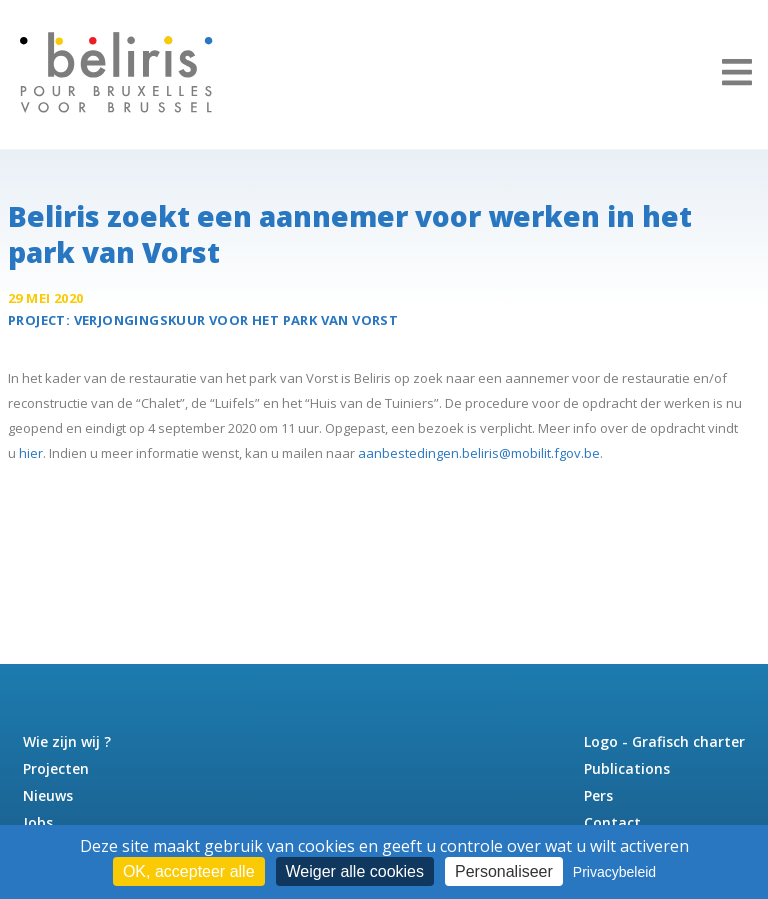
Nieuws (48, 795)
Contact (612, 822)
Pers (598, 795)
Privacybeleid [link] (614, 872)
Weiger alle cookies (355, 871)
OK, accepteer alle (189, 871)
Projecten (56, 768)
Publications (627, 768)
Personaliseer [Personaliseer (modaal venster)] (504, 871)
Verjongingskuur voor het (236, 320)
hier (31, 453)
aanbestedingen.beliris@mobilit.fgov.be (479, 453)
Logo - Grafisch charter (664, 741)
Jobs (38, 822)
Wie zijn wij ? (67, 741)
